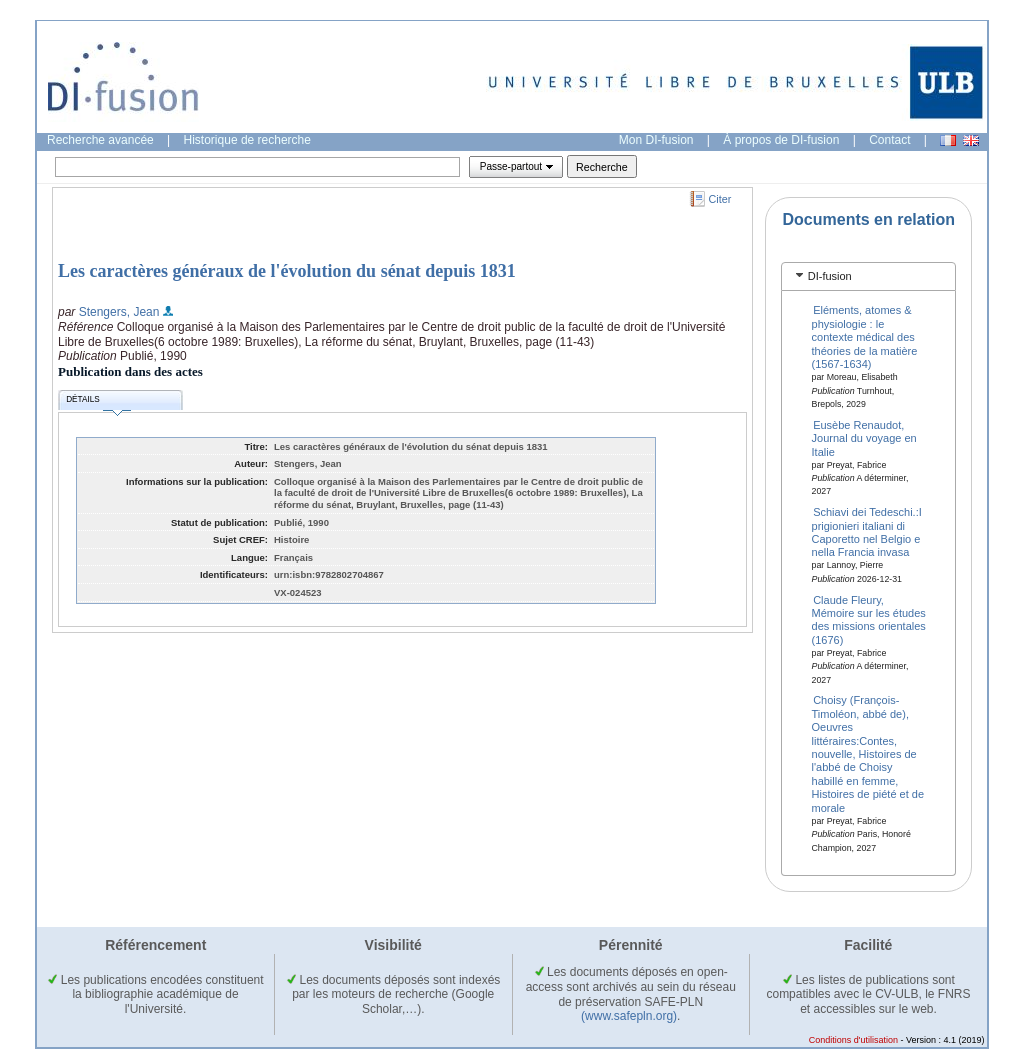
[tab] (868, 276)
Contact (889, 140)
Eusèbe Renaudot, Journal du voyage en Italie (864, 437)
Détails (98, 402)
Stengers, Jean (119, 312)
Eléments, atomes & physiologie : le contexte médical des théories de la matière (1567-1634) (865, 337)
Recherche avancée (100, 140)
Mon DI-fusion (656, 140)
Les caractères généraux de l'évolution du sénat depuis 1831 (287, 271)
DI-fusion (830, 276)
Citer (720, 199)
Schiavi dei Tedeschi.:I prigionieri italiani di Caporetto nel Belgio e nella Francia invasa (867, 532)
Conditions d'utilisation (853, 1040)
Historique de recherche (247, 140)
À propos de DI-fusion (781, 140)
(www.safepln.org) (629, 1016)
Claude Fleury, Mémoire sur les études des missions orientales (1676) (869, 619)
